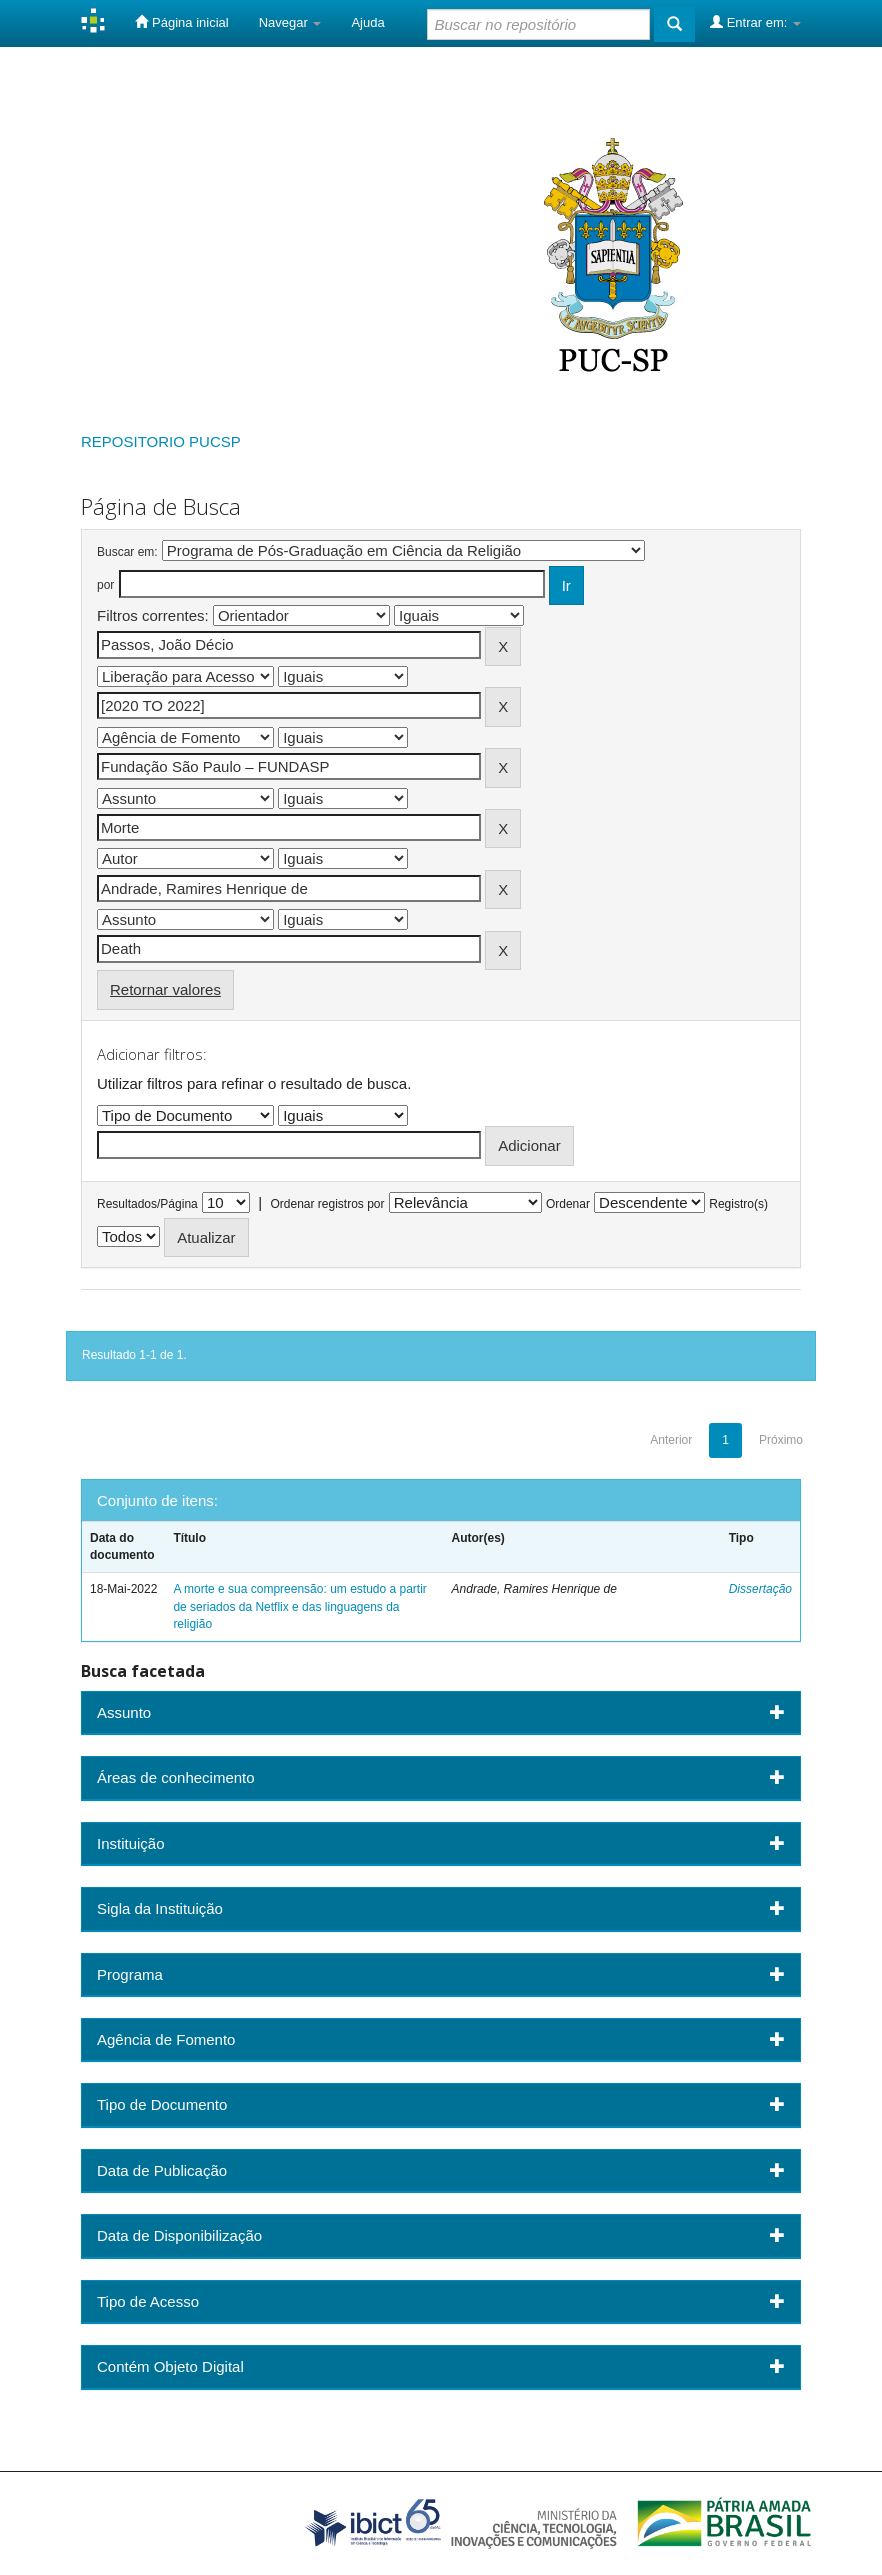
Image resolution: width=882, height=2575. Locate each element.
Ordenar (568, 1204)
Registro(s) (738, 1204)
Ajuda (367, 22)
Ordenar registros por (327, 1204)
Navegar (290, 22)
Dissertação (760, 1589)
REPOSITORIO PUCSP (161, 441)
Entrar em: (755, 22)
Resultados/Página (147, 1204)
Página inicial (181, 22)
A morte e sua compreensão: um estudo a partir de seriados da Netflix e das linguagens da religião (299, 1606)
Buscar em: (127, 552)
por (105, 585)
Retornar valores (165, 989)
